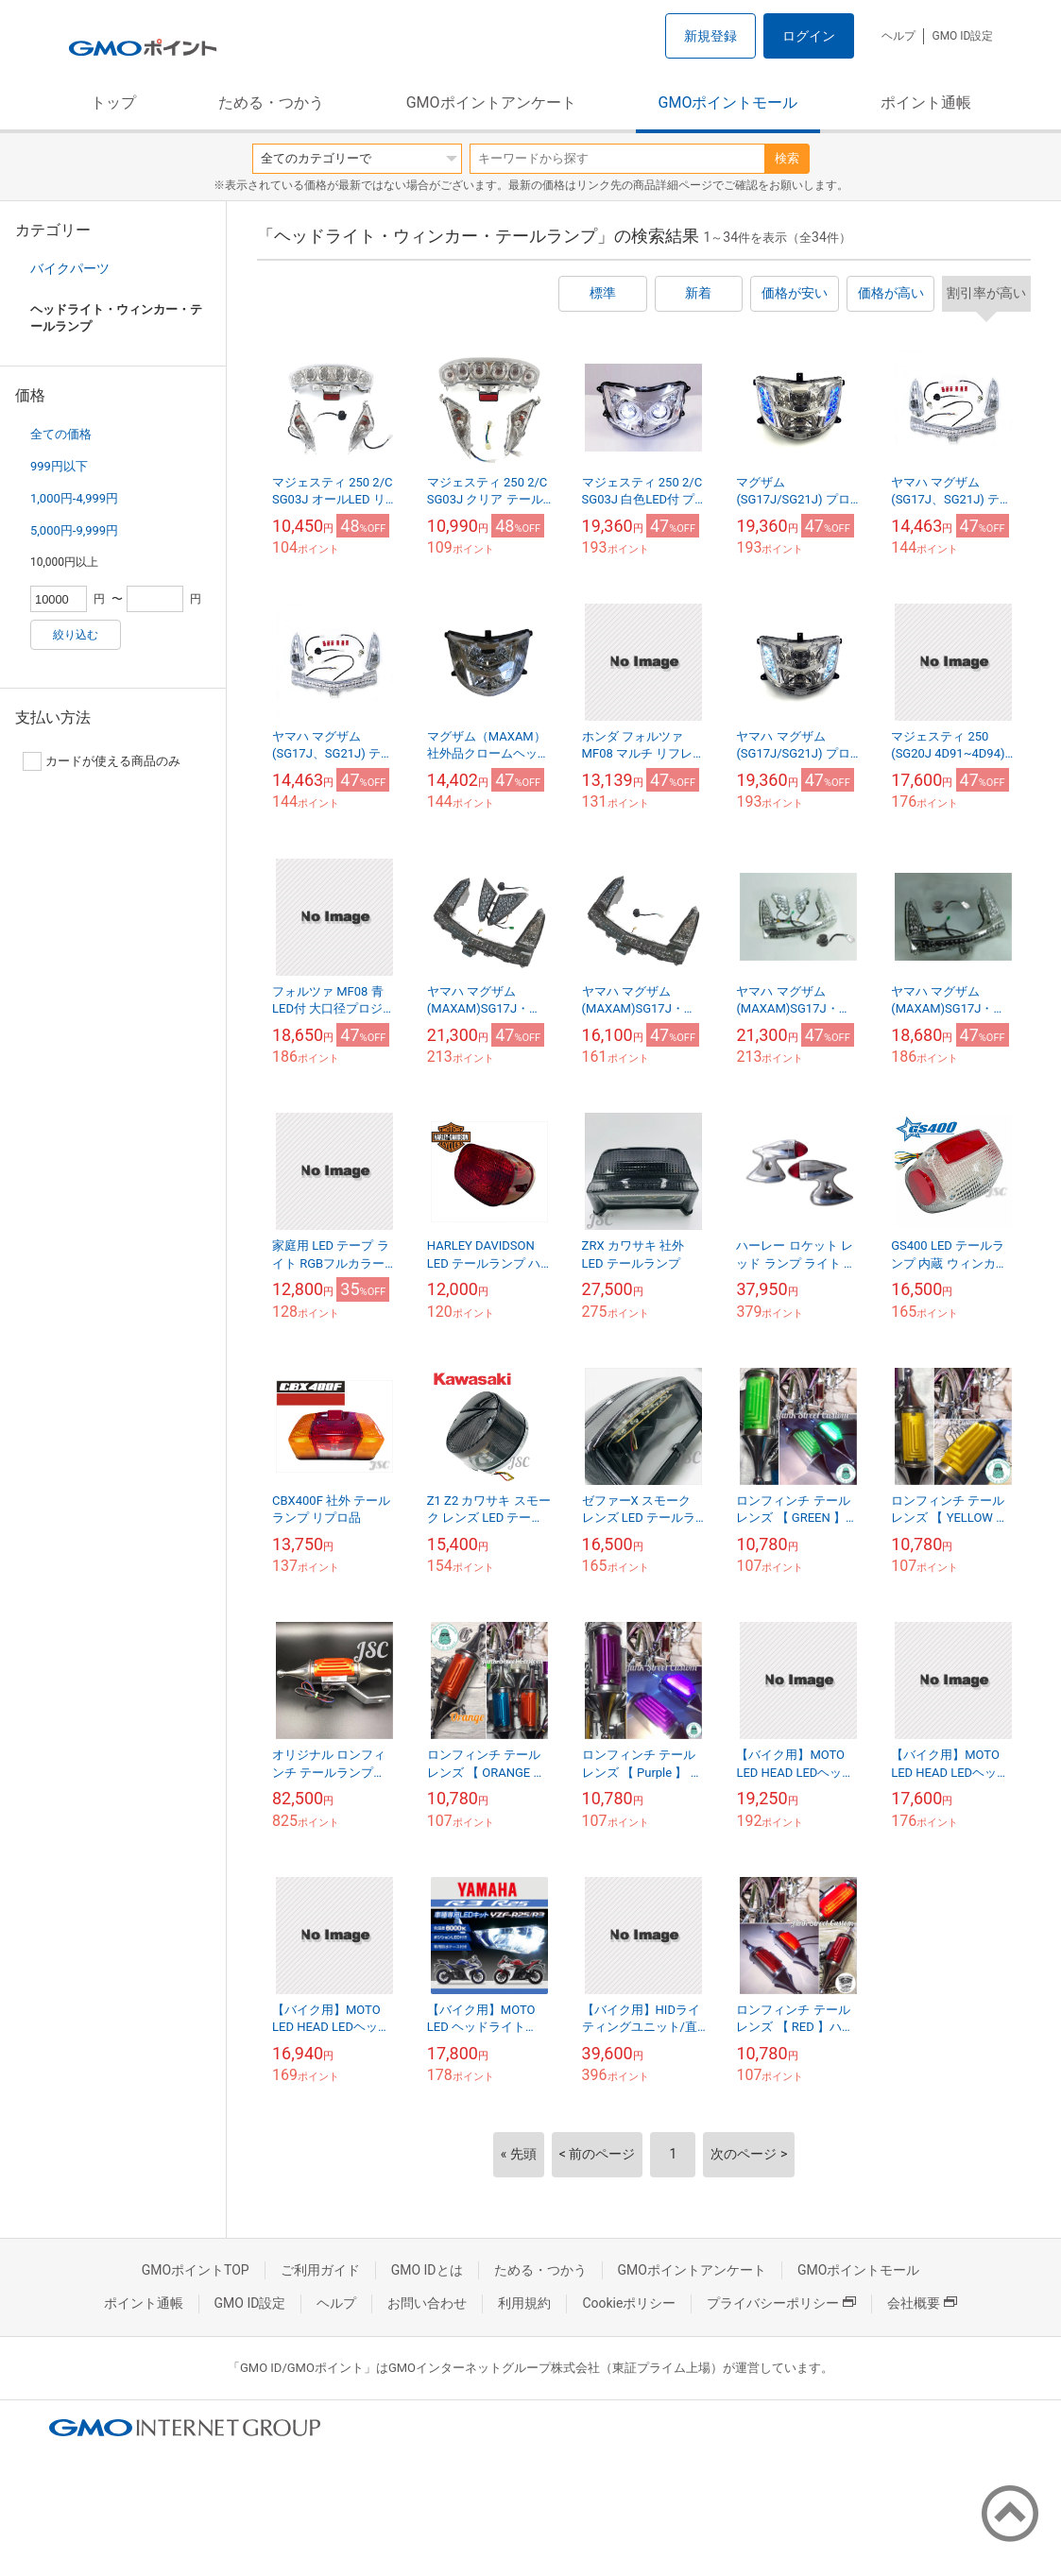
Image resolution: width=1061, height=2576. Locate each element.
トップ (113, 102)
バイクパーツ (70, 268)
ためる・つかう (271, 102)
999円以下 (59, 466)
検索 (787, 158)
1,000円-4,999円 (74, 498)
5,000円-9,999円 (74, 530)
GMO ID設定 (962, 36)
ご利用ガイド (320, 2269)
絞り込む (75, 634)
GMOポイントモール (728, 102)
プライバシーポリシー (781, 2303)
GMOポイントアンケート (491, 102)
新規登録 (710, 35)
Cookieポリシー (629, 2303)
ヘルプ (898, 36)
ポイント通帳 (926, 102)
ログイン (808, 35)
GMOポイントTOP (195, 2269)
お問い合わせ (427, 2303)
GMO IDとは (427, 2269)
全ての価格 (61, 434)
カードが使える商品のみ (101, 761)
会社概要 (922, 2303)
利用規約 (524, 2303)
